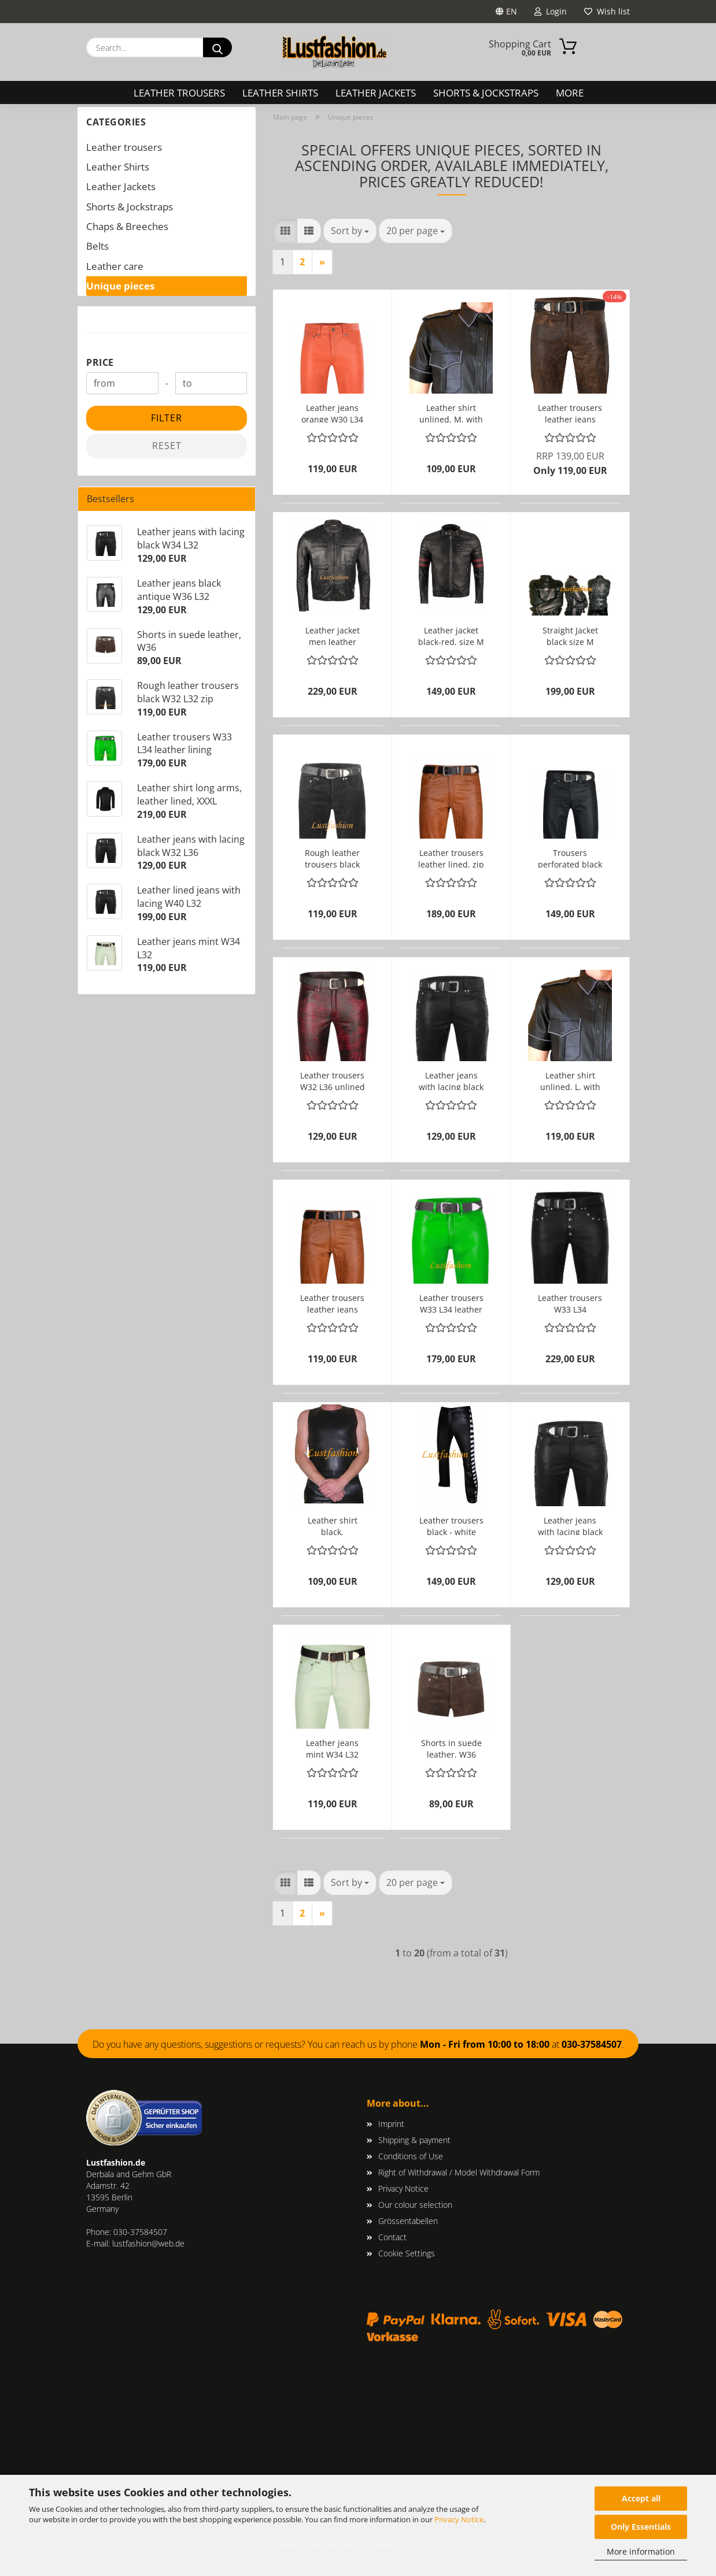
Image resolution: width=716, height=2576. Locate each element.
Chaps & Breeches (127, 226)
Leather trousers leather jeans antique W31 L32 (570, 412)
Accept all (641, 2498)
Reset (167, 445)
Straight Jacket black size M (570, 635)
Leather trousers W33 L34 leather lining (451, 1302)
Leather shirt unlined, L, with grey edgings (570, 1080)
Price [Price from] (100, 362)
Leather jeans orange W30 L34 (332, 412)
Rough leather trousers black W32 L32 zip (332, 857)
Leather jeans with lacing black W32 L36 (451, 1080)
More (570, 92)
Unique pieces (120, 285)
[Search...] (217, 47)
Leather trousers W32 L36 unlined (332, 1080)
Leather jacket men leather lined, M (332, 635)
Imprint (391, 2123)
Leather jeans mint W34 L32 (332, 1747)
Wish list (607, 11)
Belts (97, 246)
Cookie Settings (406, 2253)
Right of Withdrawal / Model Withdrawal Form (459, 2172)
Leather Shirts (280, 92)
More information (641, 2551)
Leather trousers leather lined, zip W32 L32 (451, 857)
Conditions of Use (410, 2156)
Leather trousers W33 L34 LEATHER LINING (570, 1302)
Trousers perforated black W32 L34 (570, 857)
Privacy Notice (459, 2519)
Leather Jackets (375, 92)
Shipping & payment (414, 2139)
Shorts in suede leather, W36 (451, 1747)
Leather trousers (179, 92)
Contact (392, 2237)
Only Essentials (641, 2526)
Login (550, 11)
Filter (166, 418)
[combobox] (350, 230)
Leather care (114, 266)
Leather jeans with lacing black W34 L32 (570, 1525)
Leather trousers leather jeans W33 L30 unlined (332, 1302)
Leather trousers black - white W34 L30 (451, 1525)
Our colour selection (415, 2204)
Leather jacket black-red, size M (451, 635)
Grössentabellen (408, 2220)
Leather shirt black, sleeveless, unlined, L (332, 1525)
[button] (285, 230)
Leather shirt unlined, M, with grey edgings (451, 412)
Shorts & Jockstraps (485, 92)
